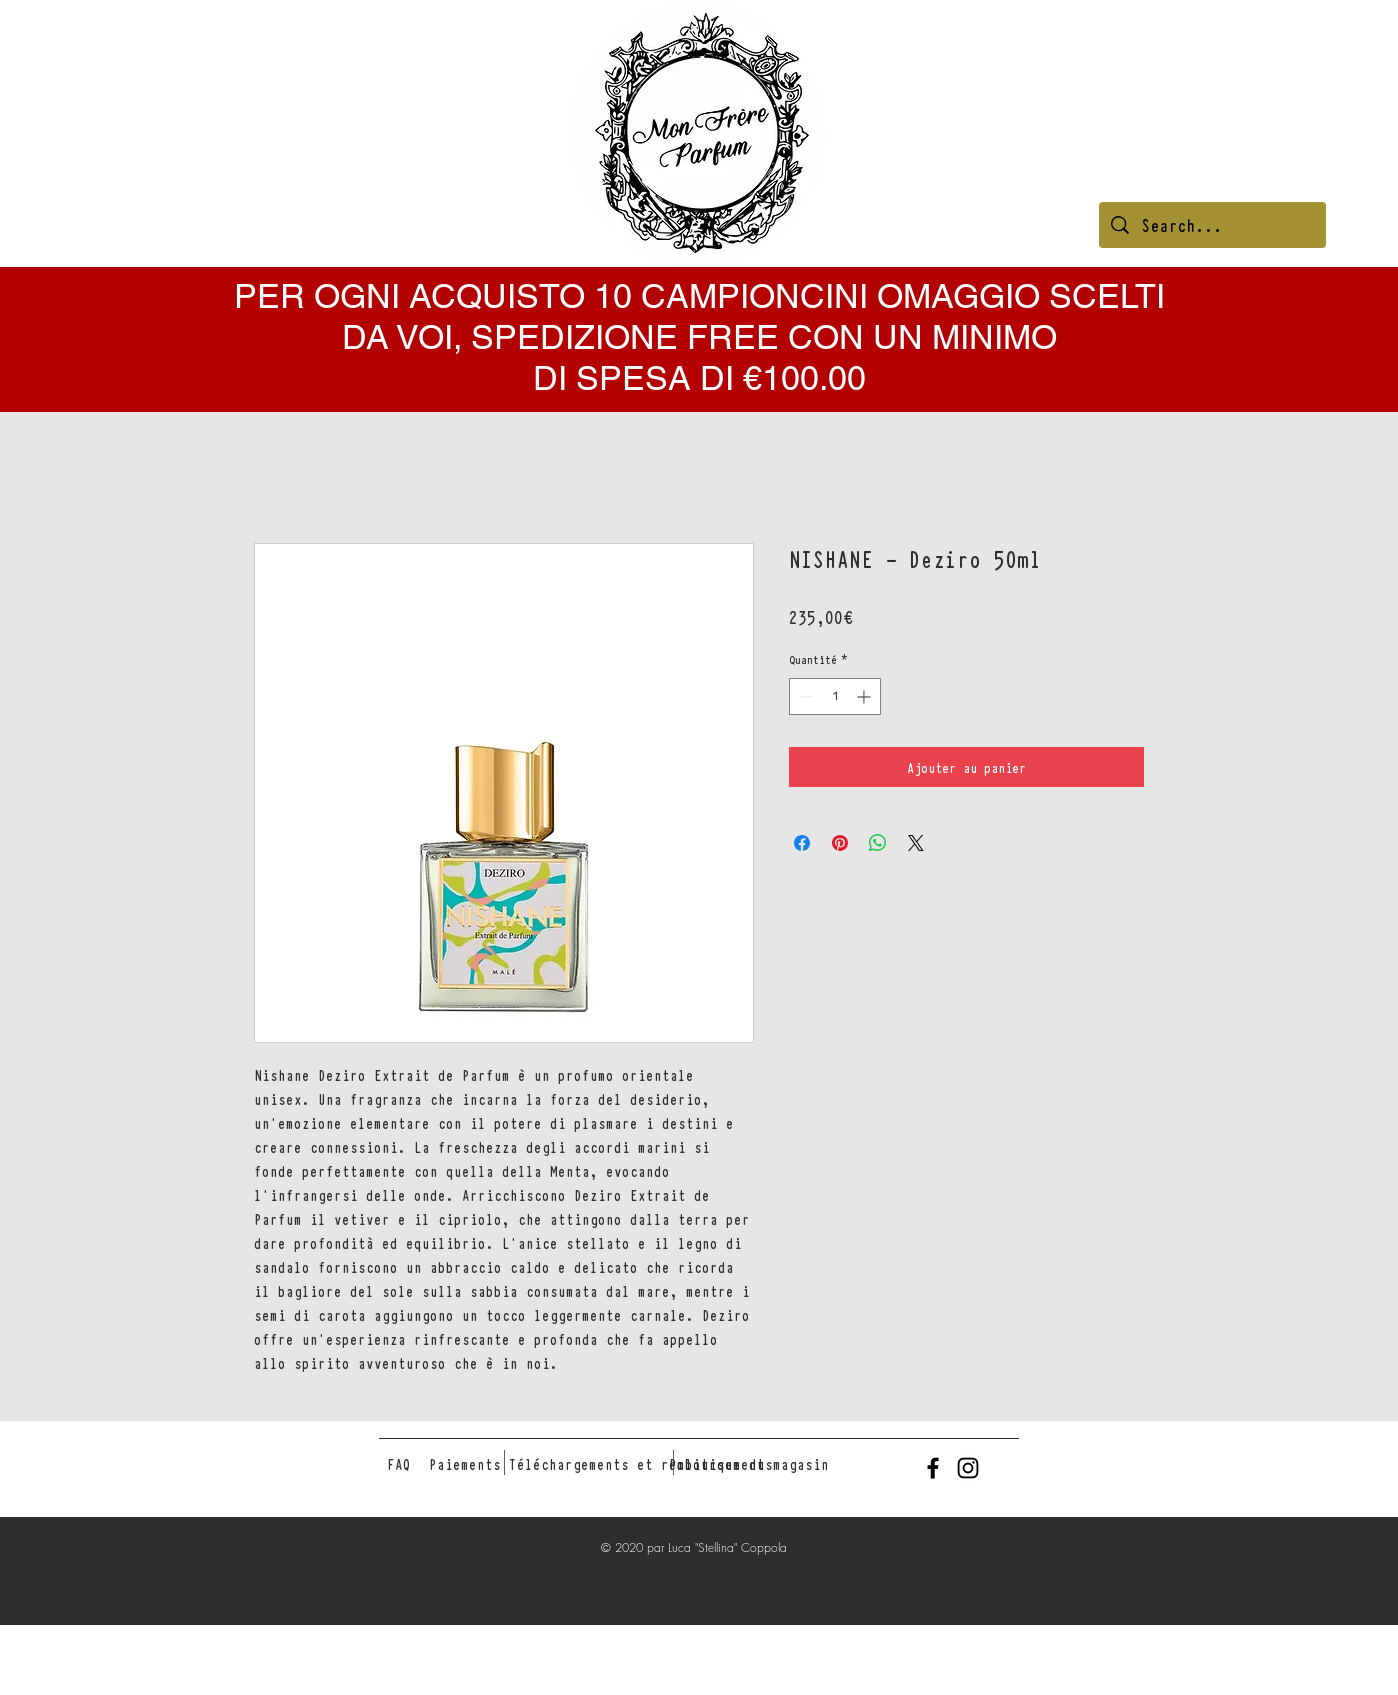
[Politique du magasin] (749, 1464)
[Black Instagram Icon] (968, 1468)
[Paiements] (465, 1464)
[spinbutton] (835, 696)
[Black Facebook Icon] (933, 1468)
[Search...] (1212, 225)
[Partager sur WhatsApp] (878, 843)
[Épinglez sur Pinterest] (840, 843)
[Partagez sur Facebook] (802, 843)
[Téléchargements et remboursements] (641, 1464)
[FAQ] (399, 1464)
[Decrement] (804, 696)
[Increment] (865, 696)
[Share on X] (916, 843)
